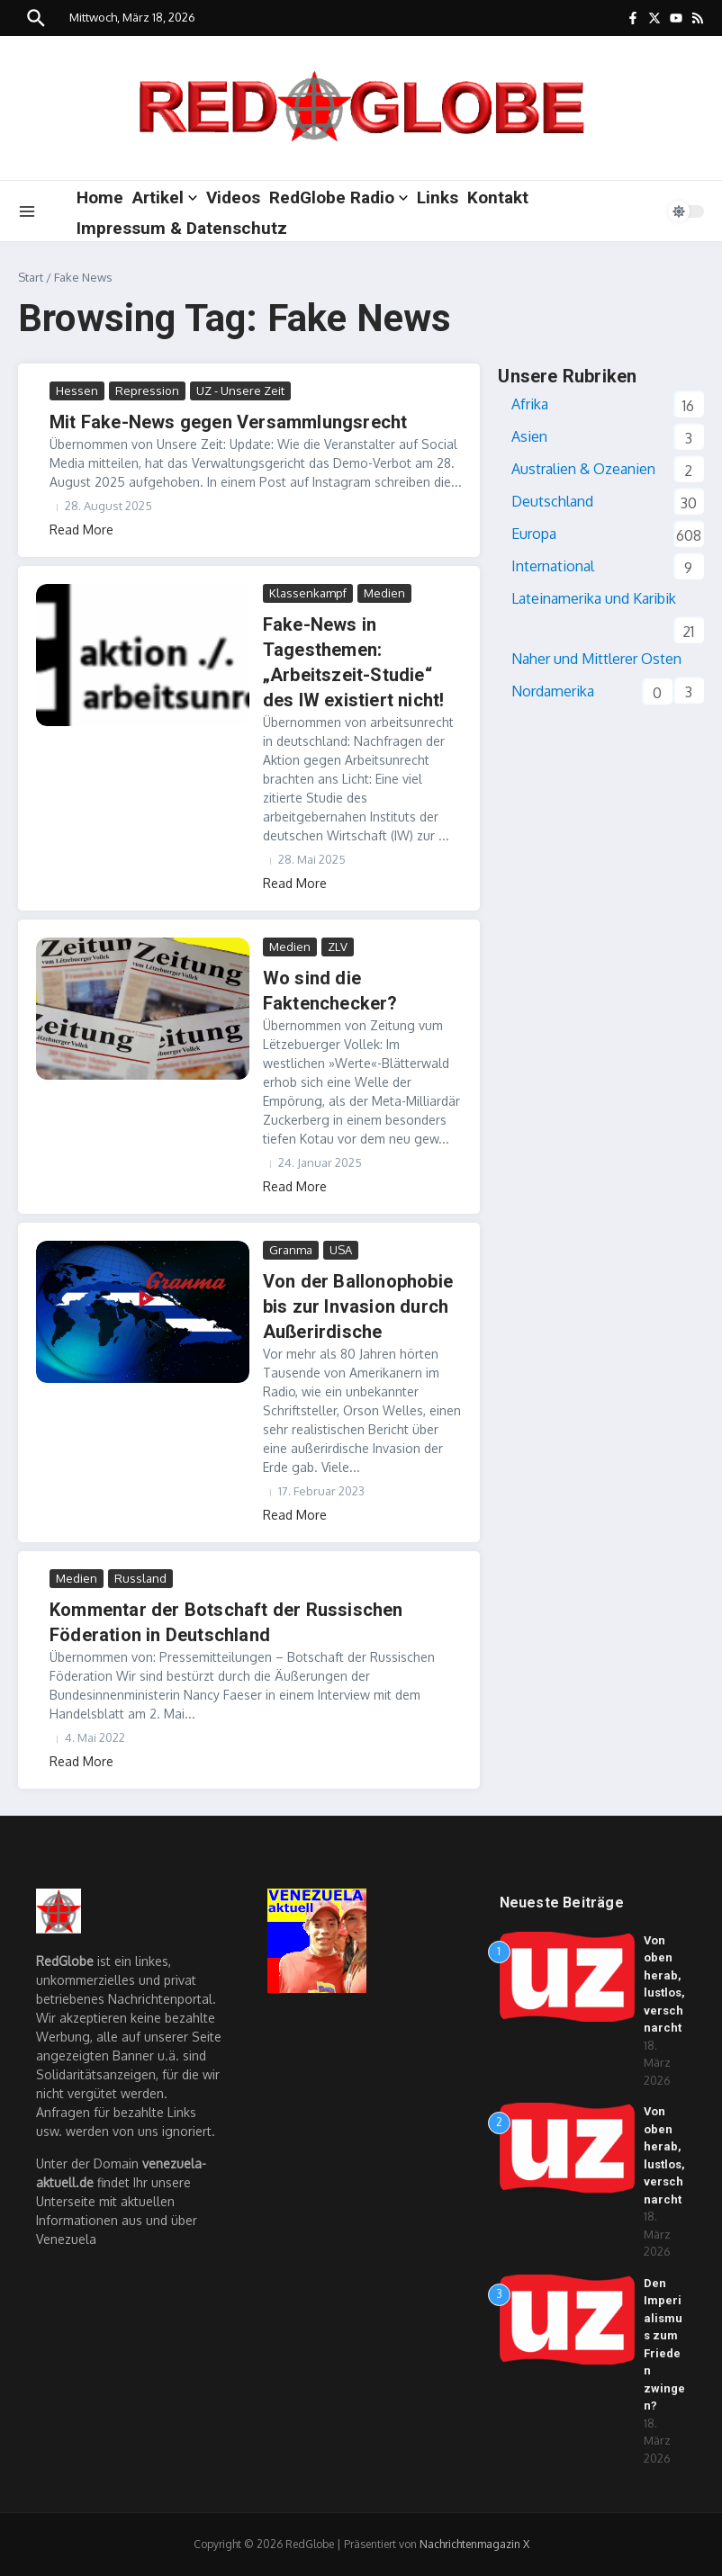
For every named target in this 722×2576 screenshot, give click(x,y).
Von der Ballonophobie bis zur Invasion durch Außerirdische (358, 1306)
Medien (384, 593)
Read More (81, 529)
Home (100, 197)
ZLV (337, 946)
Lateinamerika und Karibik (593, 598)
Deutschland (552, 501)
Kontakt (497, 197)
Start (30, 277)
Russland (140, 1578)
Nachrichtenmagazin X (474, 2544)
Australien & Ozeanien (583, 469)
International (552, 566)
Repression (147, 390)
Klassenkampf (308, 593)
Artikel (164, 197)
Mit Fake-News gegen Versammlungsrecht (228, 422)
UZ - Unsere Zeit (240, 390)
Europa (533, 534)
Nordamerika (552, 691)
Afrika (529, 404)
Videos (233, 197)
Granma (290, 1250)
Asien (529, 436)
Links (437, 197)
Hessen (77, 390)
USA (340, 1250)
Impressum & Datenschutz (182, 228)
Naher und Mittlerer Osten (596, 659)
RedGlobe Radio (338, 197)
